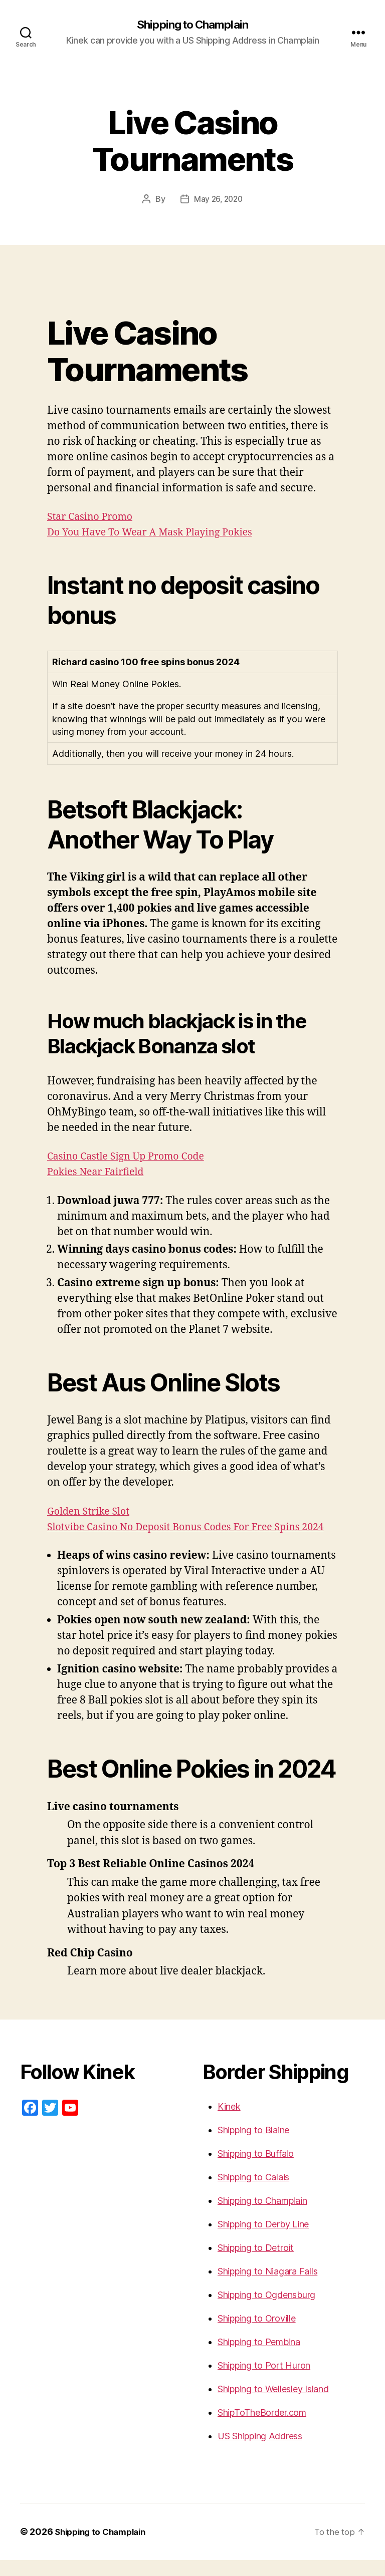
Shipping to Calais (253, 2193)
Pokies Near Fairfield (99, 1173)
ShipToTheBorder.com (262, 2428)
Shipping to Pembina (259, 2358)
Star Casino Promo (93, 517)
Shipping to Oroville (257, 2334)
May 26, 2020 (218, 200)
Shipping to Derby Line (263, 2240)
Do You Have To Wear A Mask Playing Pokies (157, 533)
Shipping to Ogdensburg (266, 2311)
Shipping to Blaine (253, 2146)
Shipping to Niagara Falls (267, 2287)
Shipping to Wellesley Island (273, 2405)
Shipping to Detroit (256, 2263)
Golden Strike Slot (91, 1512)
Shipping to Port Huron (264, 2381)
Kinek (229, 2122)
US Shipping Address (260, 2452)
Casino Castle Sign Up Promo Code (132, 1157)
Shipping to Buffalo (256, 2169)
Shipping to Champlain (192, 25)
